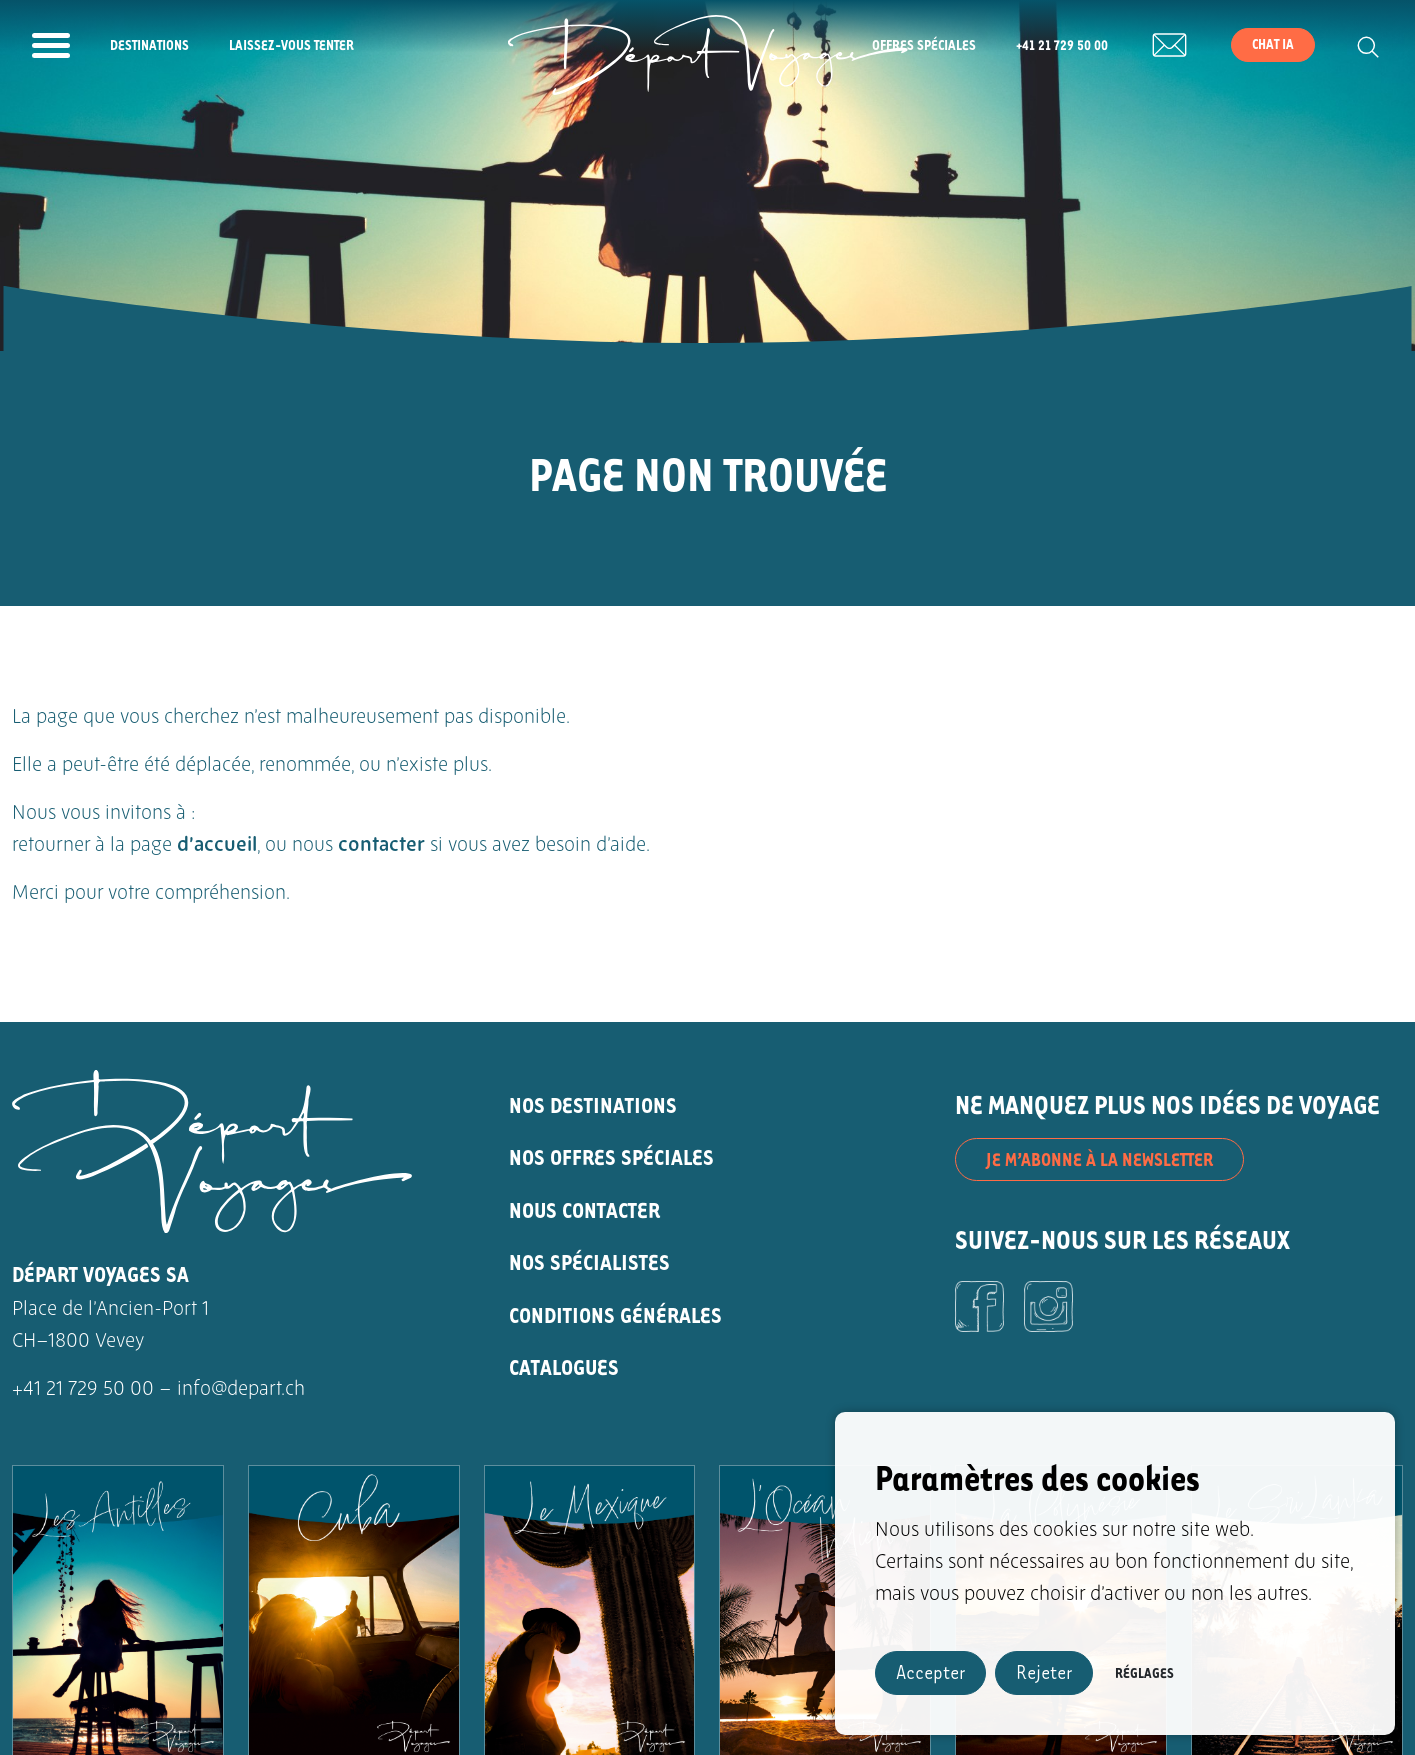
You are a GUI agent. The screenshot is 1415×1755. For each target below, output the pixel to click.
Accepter (930, 1671)
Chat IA (1273, 43)
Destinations (149, 44)
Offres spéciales (924, 44)
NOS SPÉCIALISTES (589, 1261)
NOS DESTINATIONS (593, 1104)
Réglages (1144, 1672)
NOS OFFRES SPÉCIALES (611, 1156)
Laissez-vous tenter (291, 44)
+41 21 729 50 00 (1062, 44)
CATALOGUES (564, 1366)
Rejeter (1044, 1671)
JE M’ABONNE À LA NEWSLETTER (1099, 1159)
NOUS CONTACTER (584, 1209)
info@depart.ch (241, 1390)
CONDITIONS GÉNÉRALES (615, 1314)
